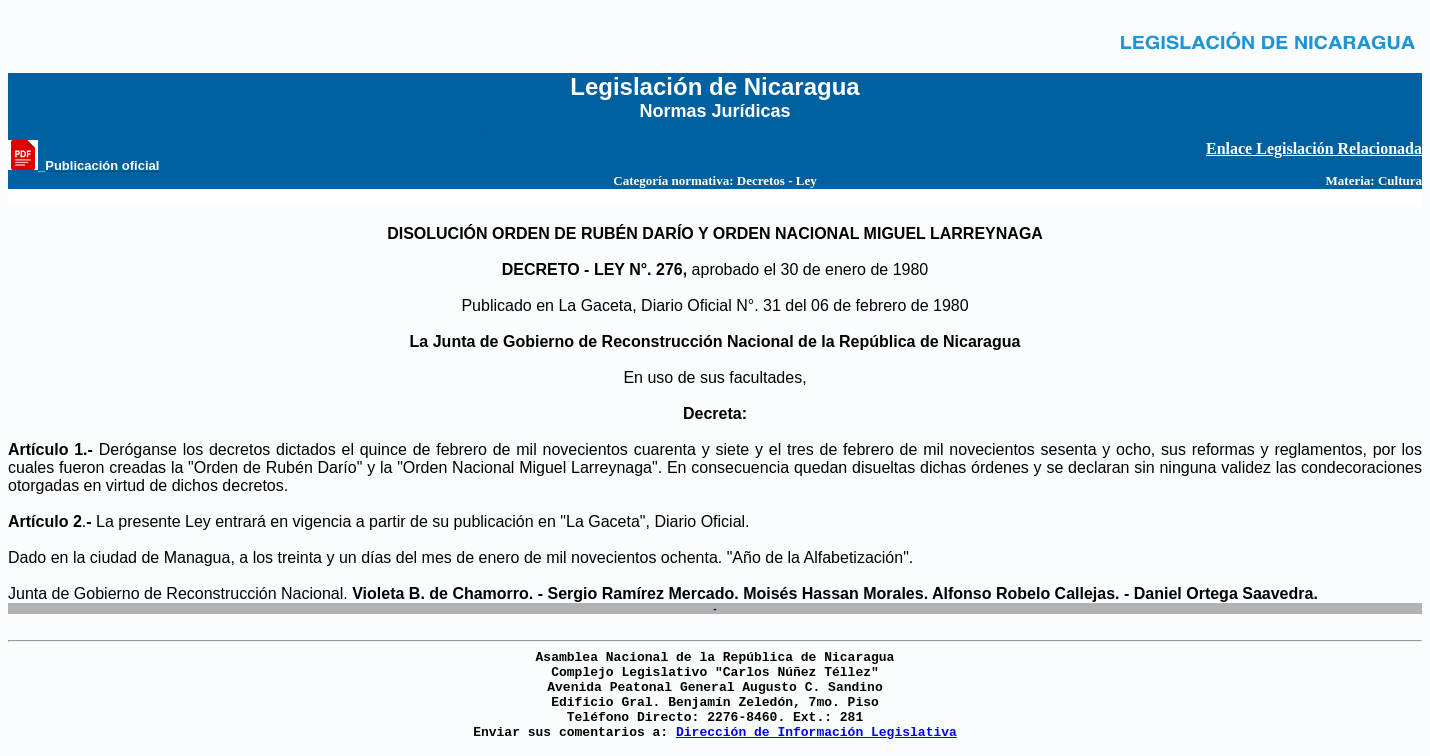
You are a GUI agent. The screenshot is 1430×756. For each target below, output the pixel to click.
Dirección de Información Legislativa (816, 732)
